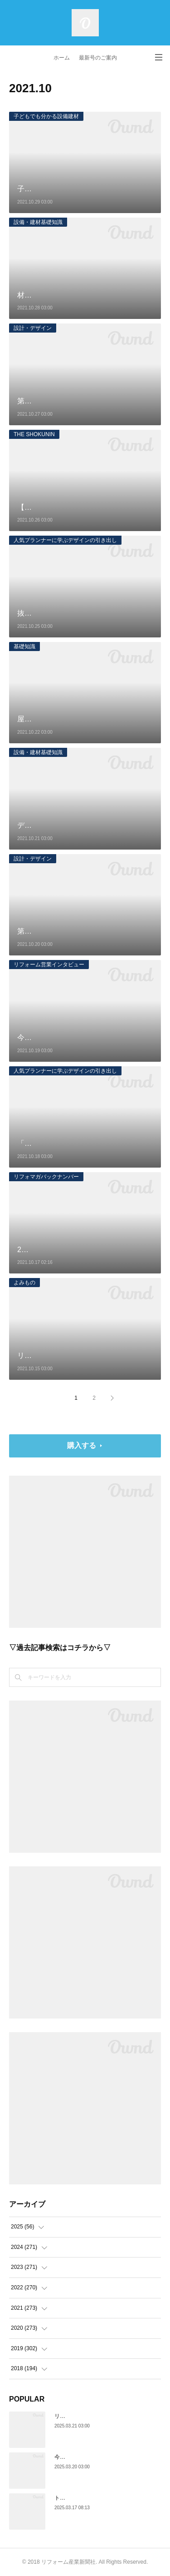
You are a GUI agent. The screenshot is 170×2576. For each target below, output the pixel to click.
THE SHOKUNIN (34, 434)
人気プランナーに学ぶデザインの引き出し (65, 540)
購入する (81, 1445)
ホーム (61, 58)
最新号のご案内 (98, 58)
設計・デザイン (33, 328)
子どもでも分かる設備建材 (46, 116)
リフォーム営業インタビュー (49, 964)
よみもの (24, 1282)
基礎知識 (24, 646)
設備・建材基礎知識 (38, 222)
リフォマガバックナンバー (46, 1177)
